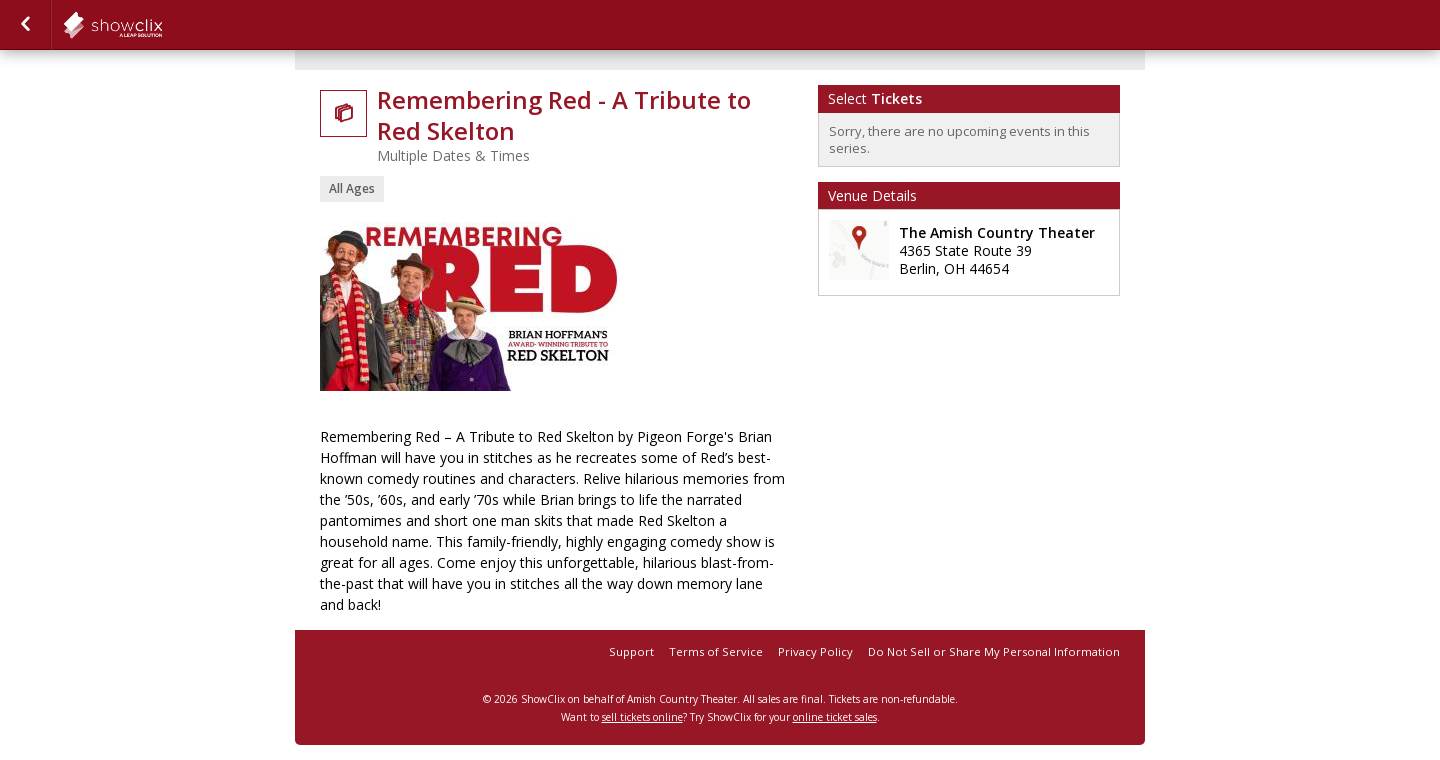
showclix (162, 25)
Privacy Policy (815, 651)
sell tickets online (642, 717)
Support (631, 651)
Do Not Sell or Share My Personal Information (994, 651)
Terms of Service (716, 651)
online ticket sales (835, 717)
